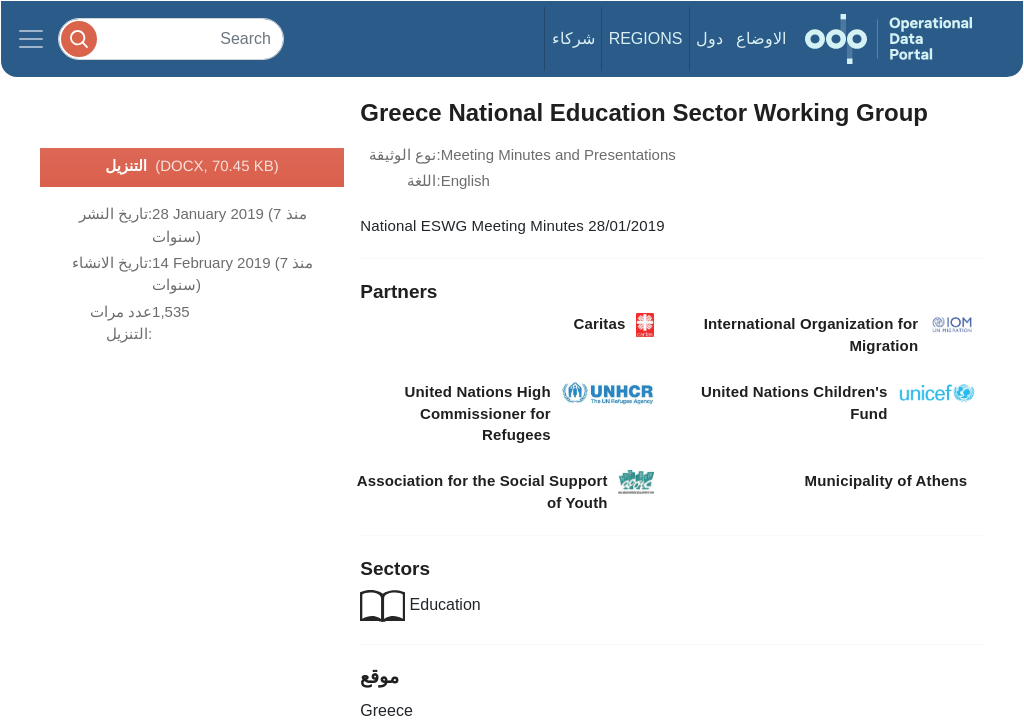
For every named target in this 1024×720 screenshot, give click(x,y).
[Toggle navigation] (31, 39)
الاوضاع (761, 38)
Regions (646, 38)
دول (709, 38)
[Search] (171, 38)
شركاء (573, 38)
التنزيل (191, 167)
